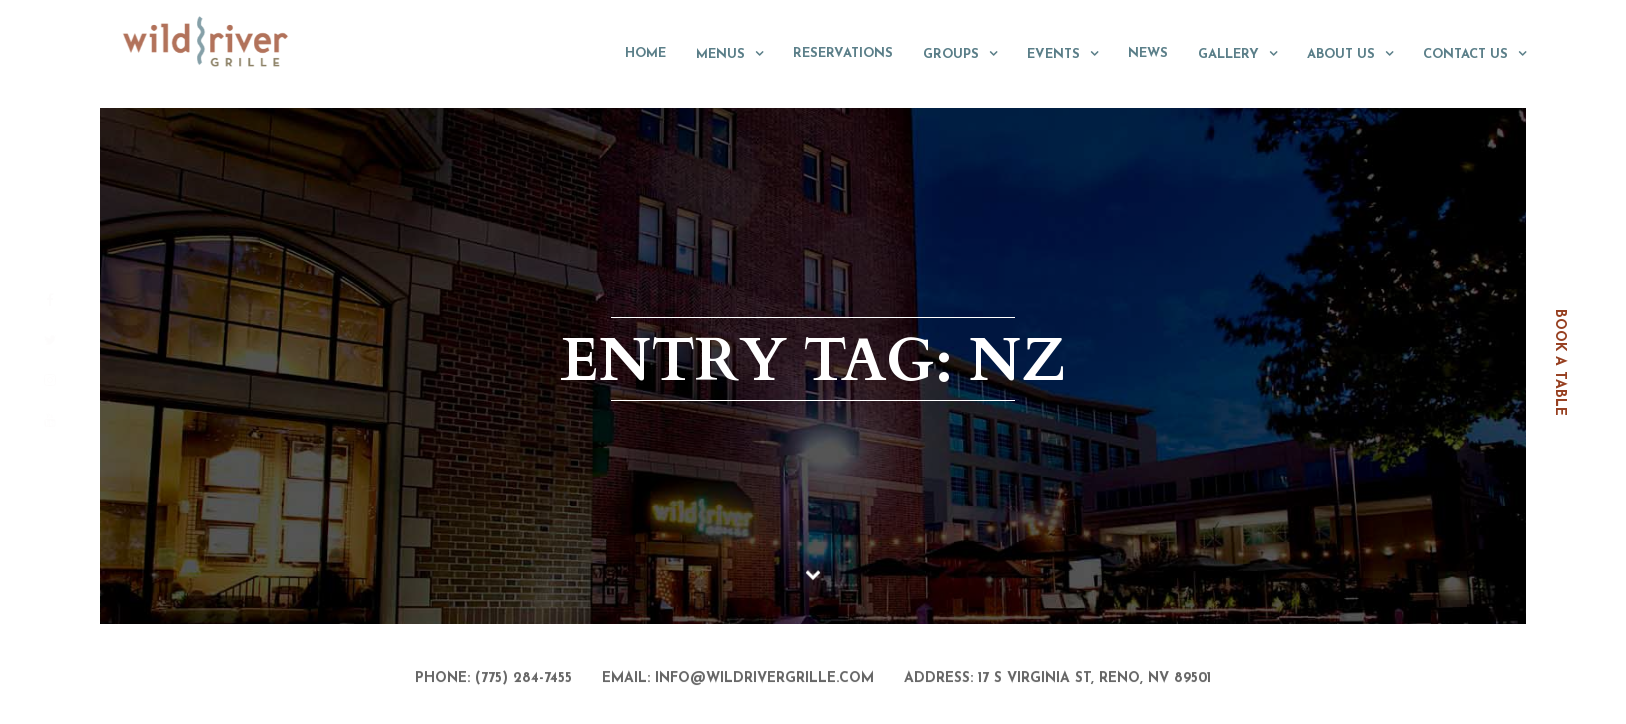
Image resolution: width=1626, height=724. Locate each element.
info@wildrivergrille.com (764, 679)
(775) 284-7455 (523, 679)
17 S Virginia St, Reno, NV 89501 (1094, 679)
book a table (1559, 362)
